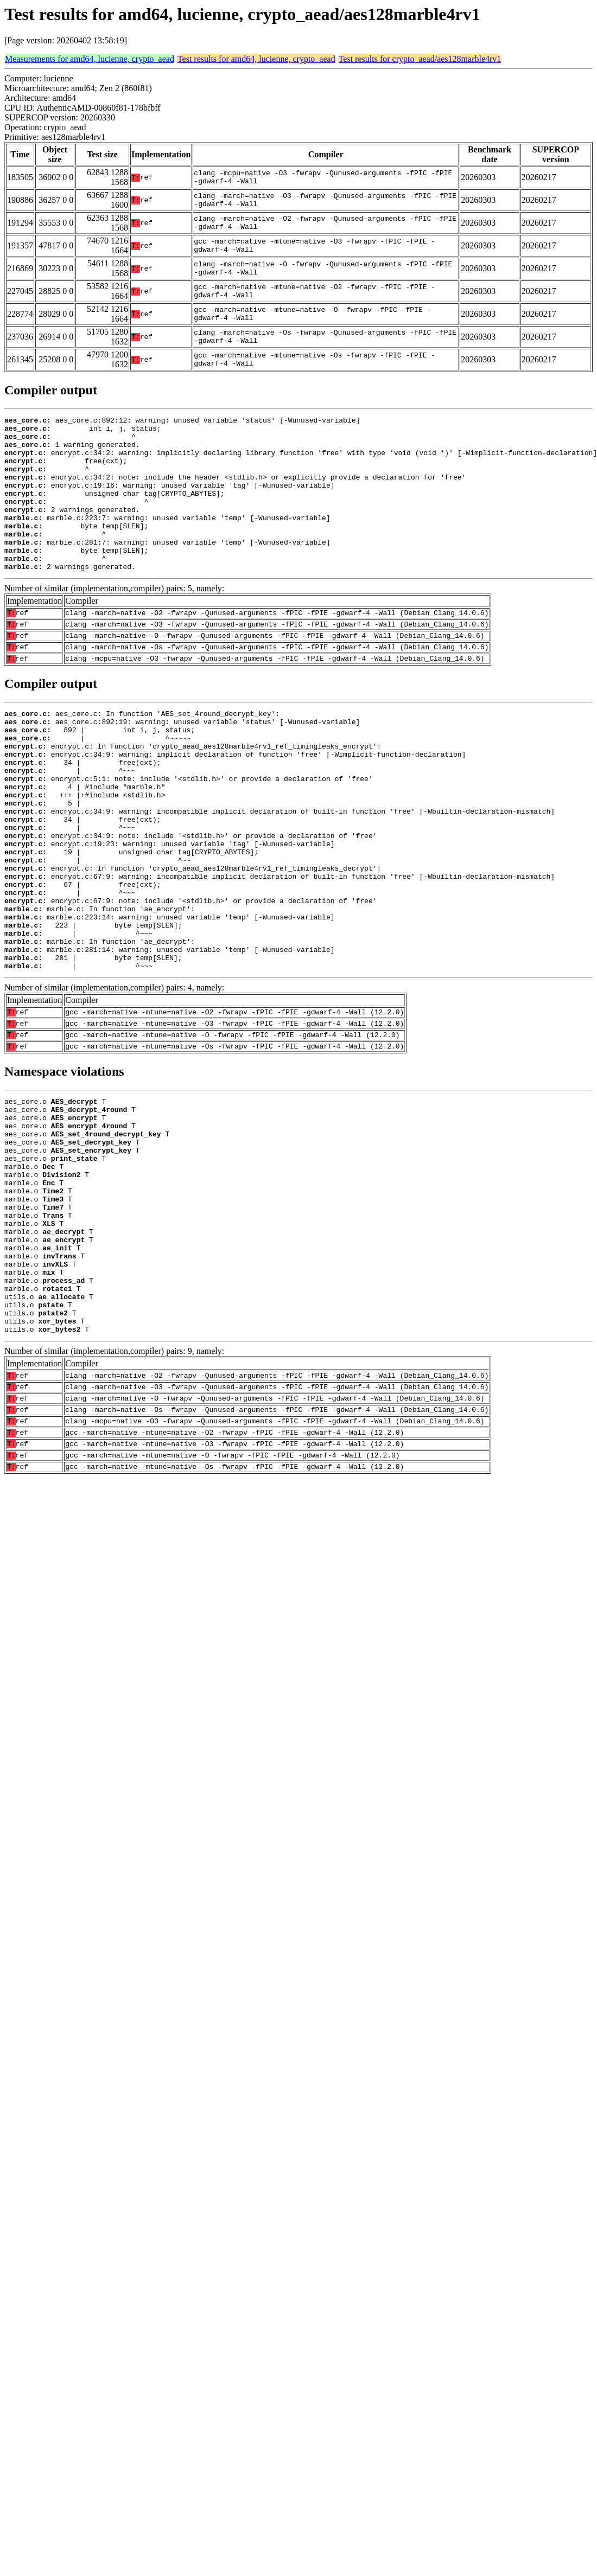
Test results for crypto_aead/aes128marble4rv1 (420, 58)
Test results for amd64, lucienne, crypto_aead (256, 58)
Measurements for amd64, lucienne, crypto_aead (89, 58)
